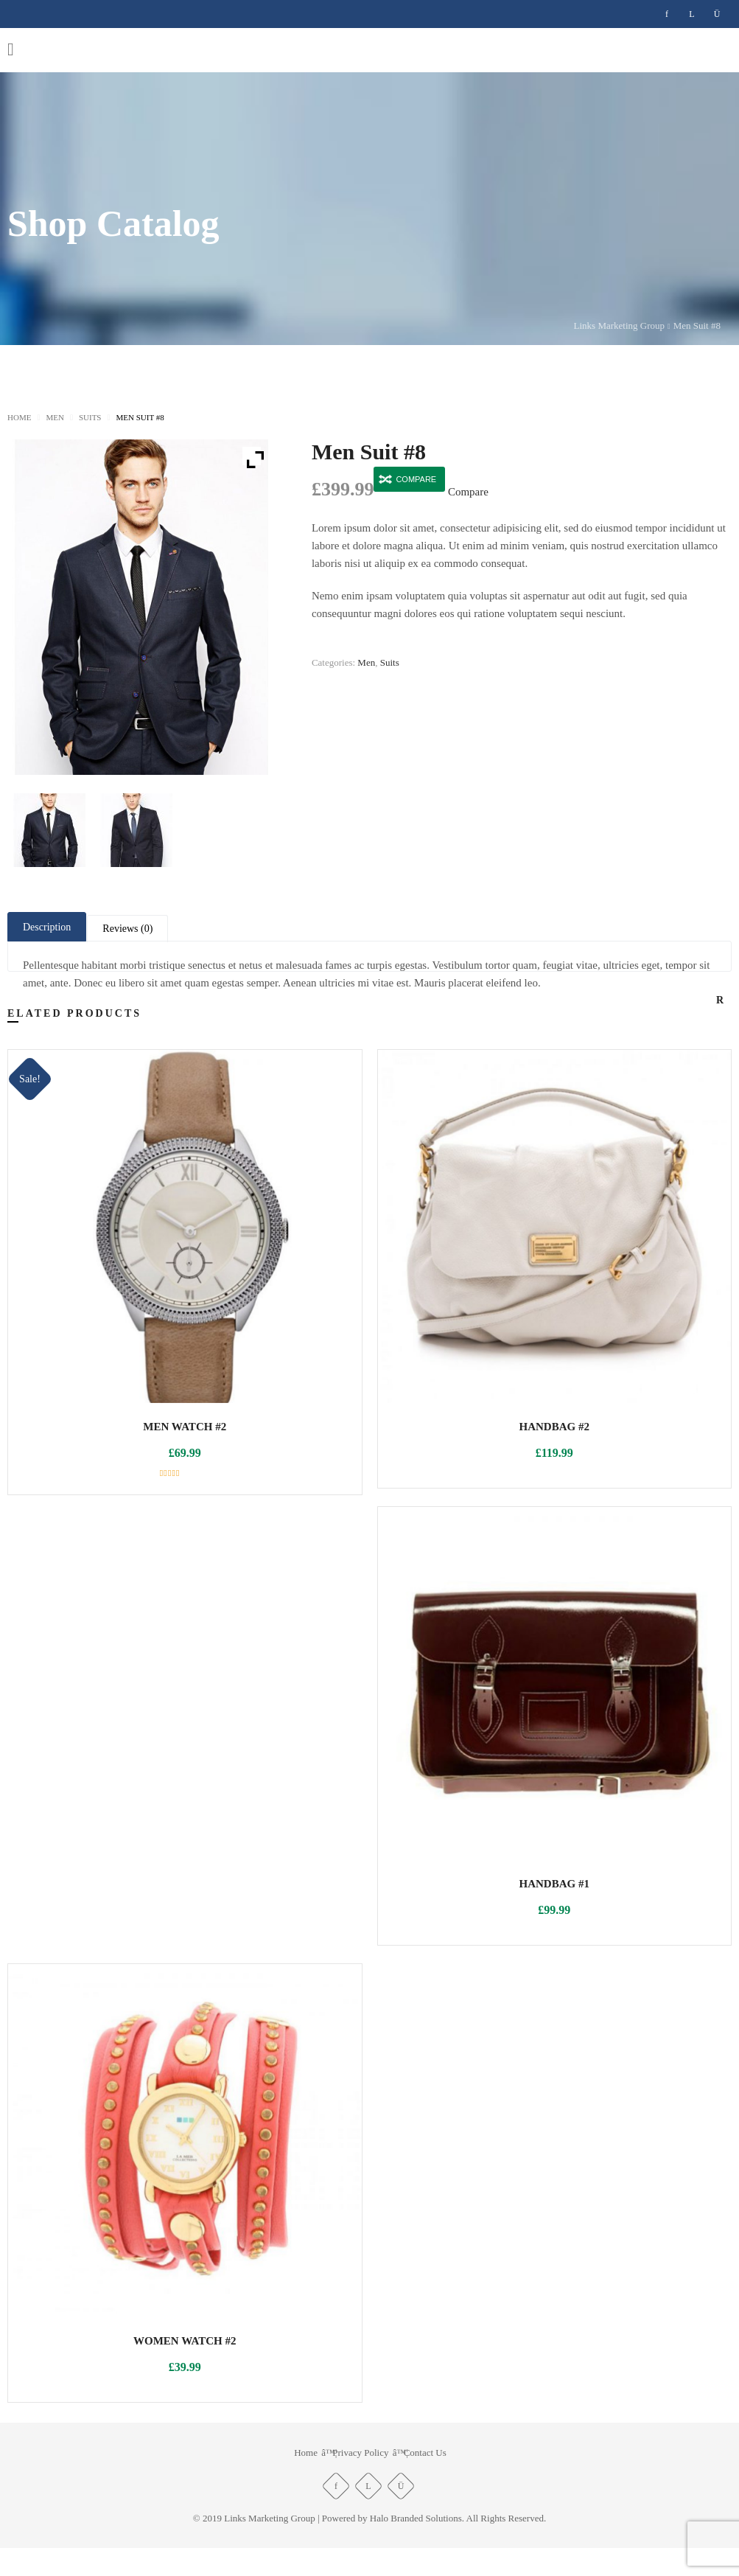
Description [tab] (51, 928)
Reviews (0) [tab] (140, 930)
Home (19, 417)
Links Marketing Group (604, 325)
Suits (86, 418)
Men (53, 418)
